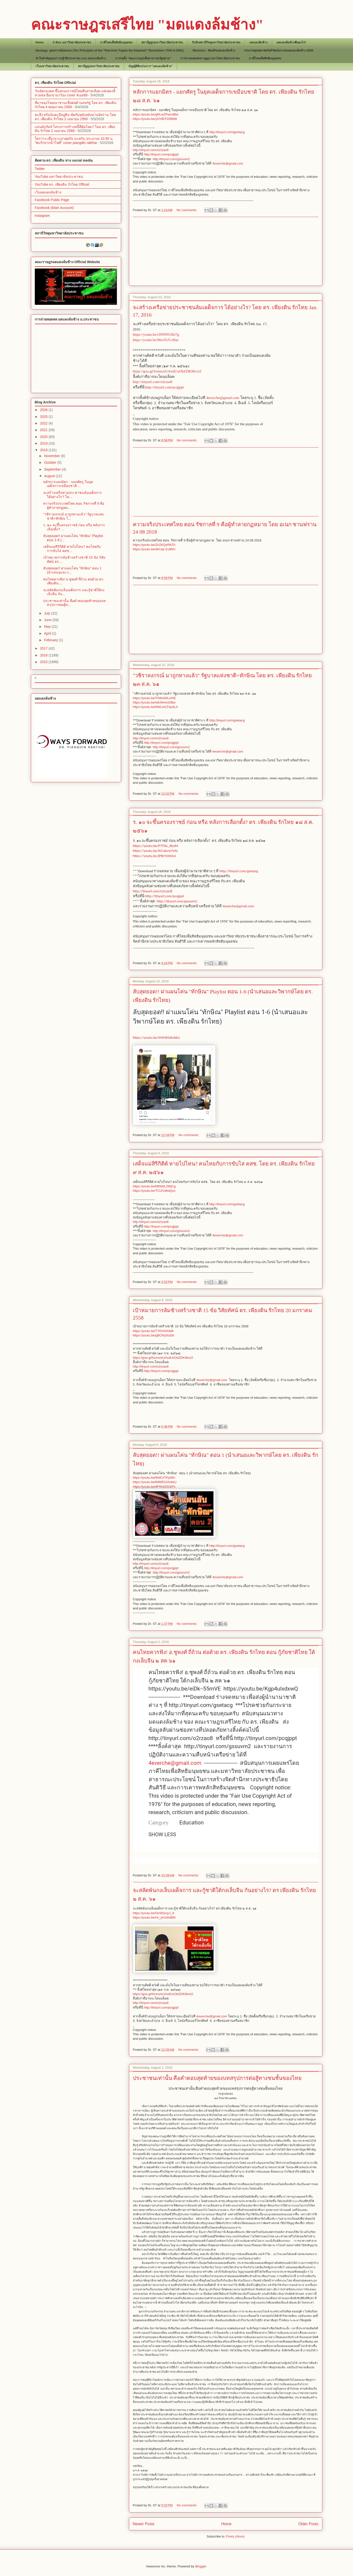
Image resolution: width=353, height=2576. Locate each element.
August (50, 476)
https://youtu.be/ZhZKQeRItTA (154, 545)
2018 (44, 450)
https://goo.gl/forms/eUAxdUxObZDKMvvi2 (167, 371)
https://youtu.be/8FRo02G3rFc (154, 1486)
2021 (44, 430)
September (53, 469)
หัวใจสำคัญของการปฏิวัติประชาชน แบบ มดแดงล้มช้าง (71, 58)
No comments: (187, 210)
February (51, 640)
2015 (44, 662)
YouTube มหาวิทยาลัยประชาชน (59, 177)
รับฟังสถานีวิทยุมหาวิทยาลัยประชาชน (216, 42)
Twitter (40, 169)
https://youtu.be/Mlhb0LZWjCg (154, 1186)
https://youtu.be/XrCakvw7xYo (155, 850)
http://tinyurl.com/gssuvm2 (171, 159)
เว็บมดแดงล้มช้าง (48, 192)
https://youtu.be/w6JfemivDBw (154, 702)
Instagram (42, 216)
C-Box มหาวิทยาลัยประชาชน (72, 42)
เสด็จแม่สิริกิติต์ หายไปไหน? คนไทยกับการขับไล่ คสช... (72, 549)
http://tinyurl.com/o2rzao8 (151, 150)
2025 (44, 417)
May (47, 626)
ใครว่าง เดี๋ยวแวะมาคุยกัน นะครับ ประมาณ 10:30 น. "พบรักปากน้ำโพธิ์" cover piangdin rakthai (74, 141)
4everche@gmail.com (227, 163)
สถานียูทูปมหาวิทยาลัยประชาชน (162, 42)
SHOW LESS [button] (162, 1834)
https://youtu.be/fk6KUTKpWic (154, 1477)
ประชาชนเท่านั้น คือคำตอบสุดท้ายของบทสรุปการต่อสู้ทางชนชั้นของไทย (217, 2078)
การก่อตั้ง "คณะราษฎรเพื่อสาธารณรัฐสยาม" (143, 58)
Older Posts (308, 2524)
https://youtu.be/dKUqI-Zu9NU (154, 549)
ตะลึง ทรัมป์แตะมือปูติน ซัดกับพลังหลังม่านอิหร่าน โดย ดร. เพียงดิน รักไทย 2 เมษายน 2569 (75, 117)
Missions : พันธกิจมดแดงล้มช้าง (214, 50)
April (48, 633)
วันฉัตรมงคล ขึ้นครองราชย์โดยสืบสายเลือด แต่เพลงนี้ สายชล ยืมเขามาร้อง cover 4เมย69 (75, 93)
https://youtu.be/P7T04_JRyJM (155, 846)
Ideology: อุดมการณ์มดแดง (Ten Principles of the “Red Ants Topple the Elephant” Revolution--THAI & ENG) (110, 50)
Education (191, 1822)
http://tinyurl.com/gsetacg (227, 132)
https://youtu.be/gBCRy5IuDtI (153, 1335)
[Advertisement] (225, 251)
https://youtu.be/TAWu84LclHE (154, 698)
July (47, 613)
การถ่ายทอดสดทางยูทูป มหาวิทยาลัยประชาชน (210, 58)
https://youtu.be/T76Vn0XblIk (153, 1331)
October (50, 462)
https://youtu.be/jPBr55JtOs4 (154, 856)
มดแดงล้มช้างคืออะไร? (291, 42)
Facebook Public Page (52, 200)
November (52, 456)
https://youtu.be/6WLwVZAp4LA (155, 707)
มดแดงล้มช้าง (258, 42)
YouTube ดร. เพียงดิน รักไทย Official (62, 184)
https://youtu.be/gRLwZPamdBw (155, 114)
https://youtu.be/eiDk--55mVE (185, 1688)
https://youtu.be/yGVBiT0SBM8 (155, 119)
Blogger (200, 2566)
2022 (44, 423)
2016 (44, 655)
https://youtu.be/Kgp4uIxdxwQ (261, 1688)
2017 (44, 648)
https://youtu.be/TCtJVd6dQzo (154, 1190)
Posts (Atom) (235, 2536)
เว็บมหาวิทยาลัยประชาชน (52, 66)
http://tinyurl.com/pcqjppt (161, 154)
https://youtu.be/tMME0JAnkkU (156, 1037)
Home (40, 42)
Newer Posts (143, 2524)
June (48, 620)
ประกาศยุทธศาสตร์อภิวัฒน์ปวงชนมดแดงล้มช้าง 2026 (278, 50)
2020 (44, 437)
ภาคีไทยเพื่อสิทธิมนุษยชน (116, 42)
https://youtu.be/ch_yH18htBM (154, 1917)
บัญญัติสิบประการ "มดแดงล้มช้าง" (150, 66)
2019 (44, 443)
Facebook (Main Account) (54, 208)
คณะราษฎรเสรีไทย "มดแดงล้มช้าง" (147, 25)
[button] (162, 1834)
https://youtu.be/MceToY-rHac (156, 340)
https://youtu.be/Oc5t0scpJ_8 (153, 1913)
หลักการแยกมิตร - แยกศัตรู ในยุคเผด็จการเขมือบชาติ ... (68, 484)
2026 (44, 410)
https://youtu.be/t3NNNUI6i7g (156, 334)
